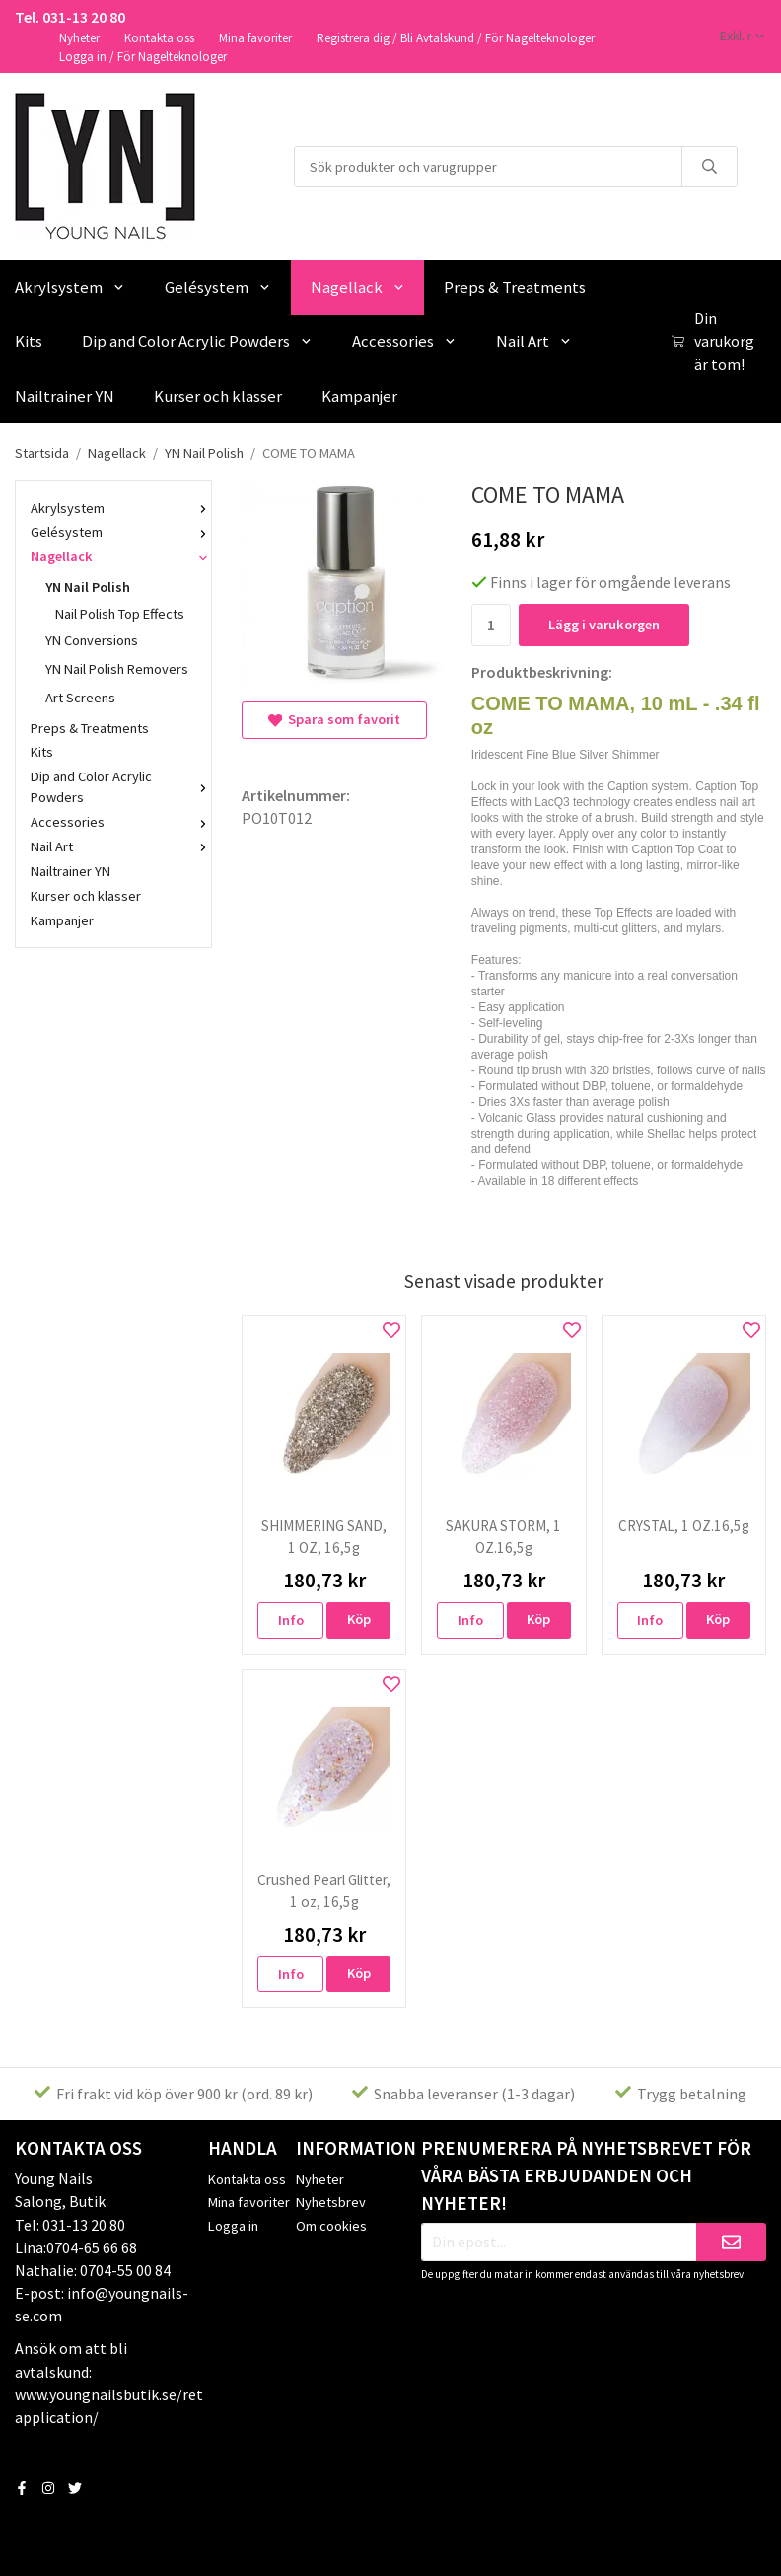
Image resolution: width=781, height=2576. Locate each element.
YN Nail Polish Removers (116, 669)
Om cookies (331, 2226)
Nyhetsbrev (331, 2202)
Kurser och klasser (218, 395)
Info (291, 1620)
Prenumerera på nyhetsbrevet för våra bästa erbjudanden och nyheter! (586, 2175)
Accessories (404, 341)
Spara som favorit (334, 719)
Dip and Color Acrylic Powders (197, 341)
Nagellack (358, 287)
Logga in (233, 2226)
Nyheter (79, 38)
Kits (42, 752)
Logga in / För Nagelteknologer (143, 56)
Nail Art (534, 341)
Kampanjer (359, 395)
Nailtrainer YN (70, 871)
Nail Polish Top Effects (119, 614)
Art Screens (80, 697)
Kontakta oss (159, 38)
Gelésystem (218, 287)
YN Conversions (91, 640)
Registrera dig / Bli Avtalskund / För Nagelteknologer (456, 38)
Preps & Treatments (515, 287)
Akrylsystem (113, 508)
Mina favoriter (255, 38)
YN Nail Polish (120, 587)
